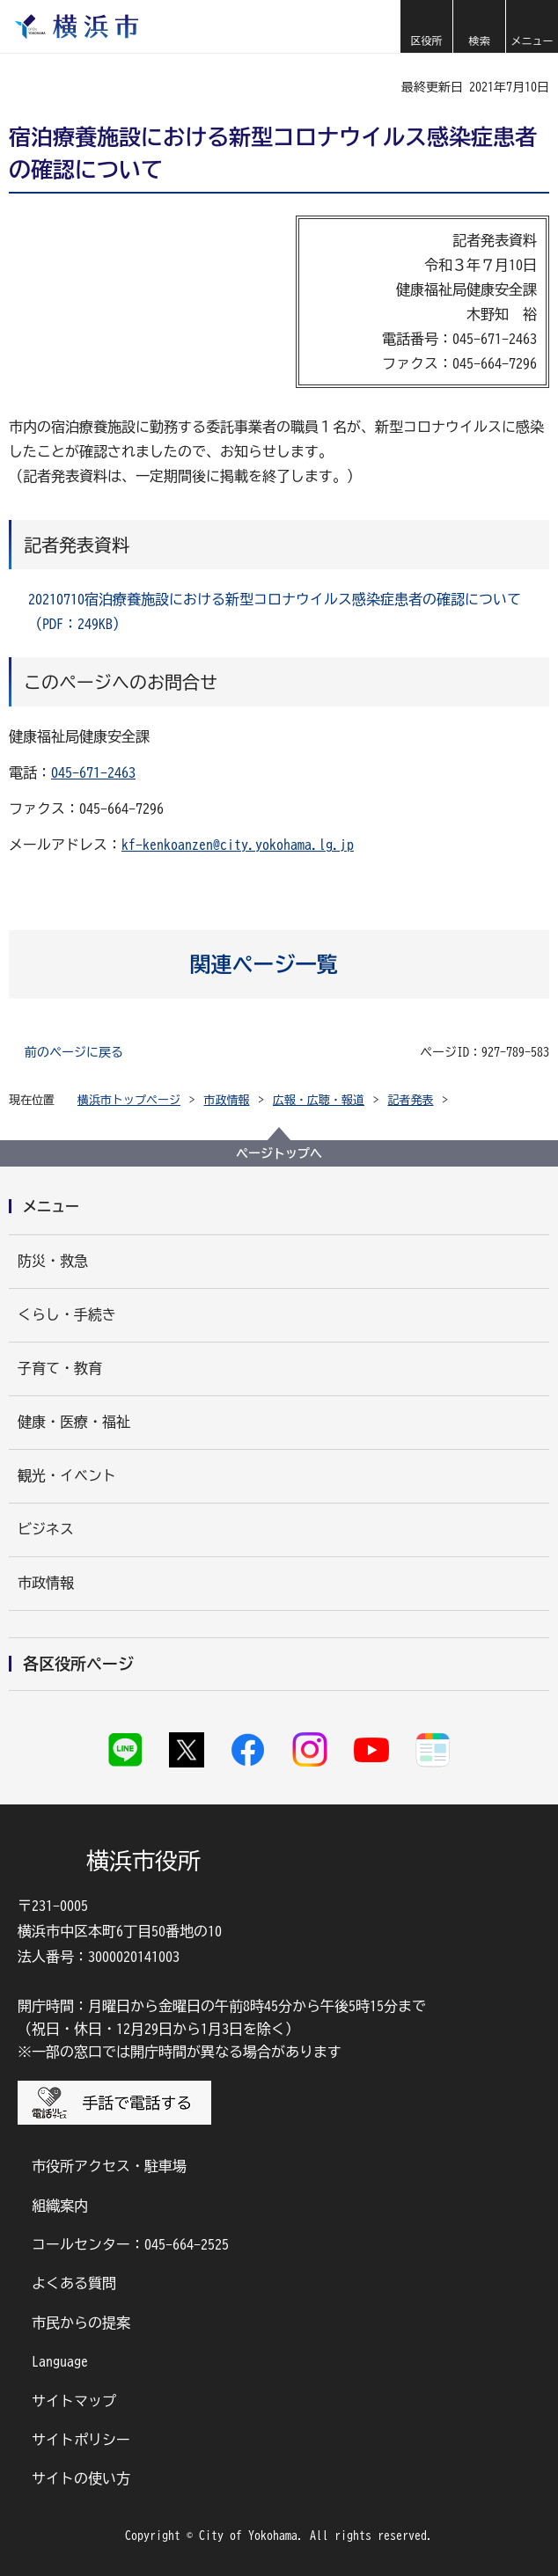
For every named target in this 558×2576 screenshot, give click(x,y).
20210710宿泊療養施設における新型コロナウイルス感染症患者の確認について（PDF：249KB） (274, 611)
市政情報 (227, 1100)
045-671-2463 (93, 772)
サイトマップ (74, 2401)
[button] (426, 26)
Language (60, 2361)
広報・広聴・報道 (318, 1100)
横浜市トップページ (128, 1100)
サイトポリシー (81, 2440)
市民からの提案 (81, 2323)
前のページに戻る (74, 1052)
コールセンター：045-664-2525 (130, 2244)
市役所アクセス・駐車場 (109, 2166)
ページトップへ (279, 1153)
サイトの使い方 (81, 2478)
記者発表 (411, 1100)
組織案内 (60, 2206)
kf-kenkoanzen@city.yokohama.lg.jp (237, 845)
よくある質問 (74, 2283)
